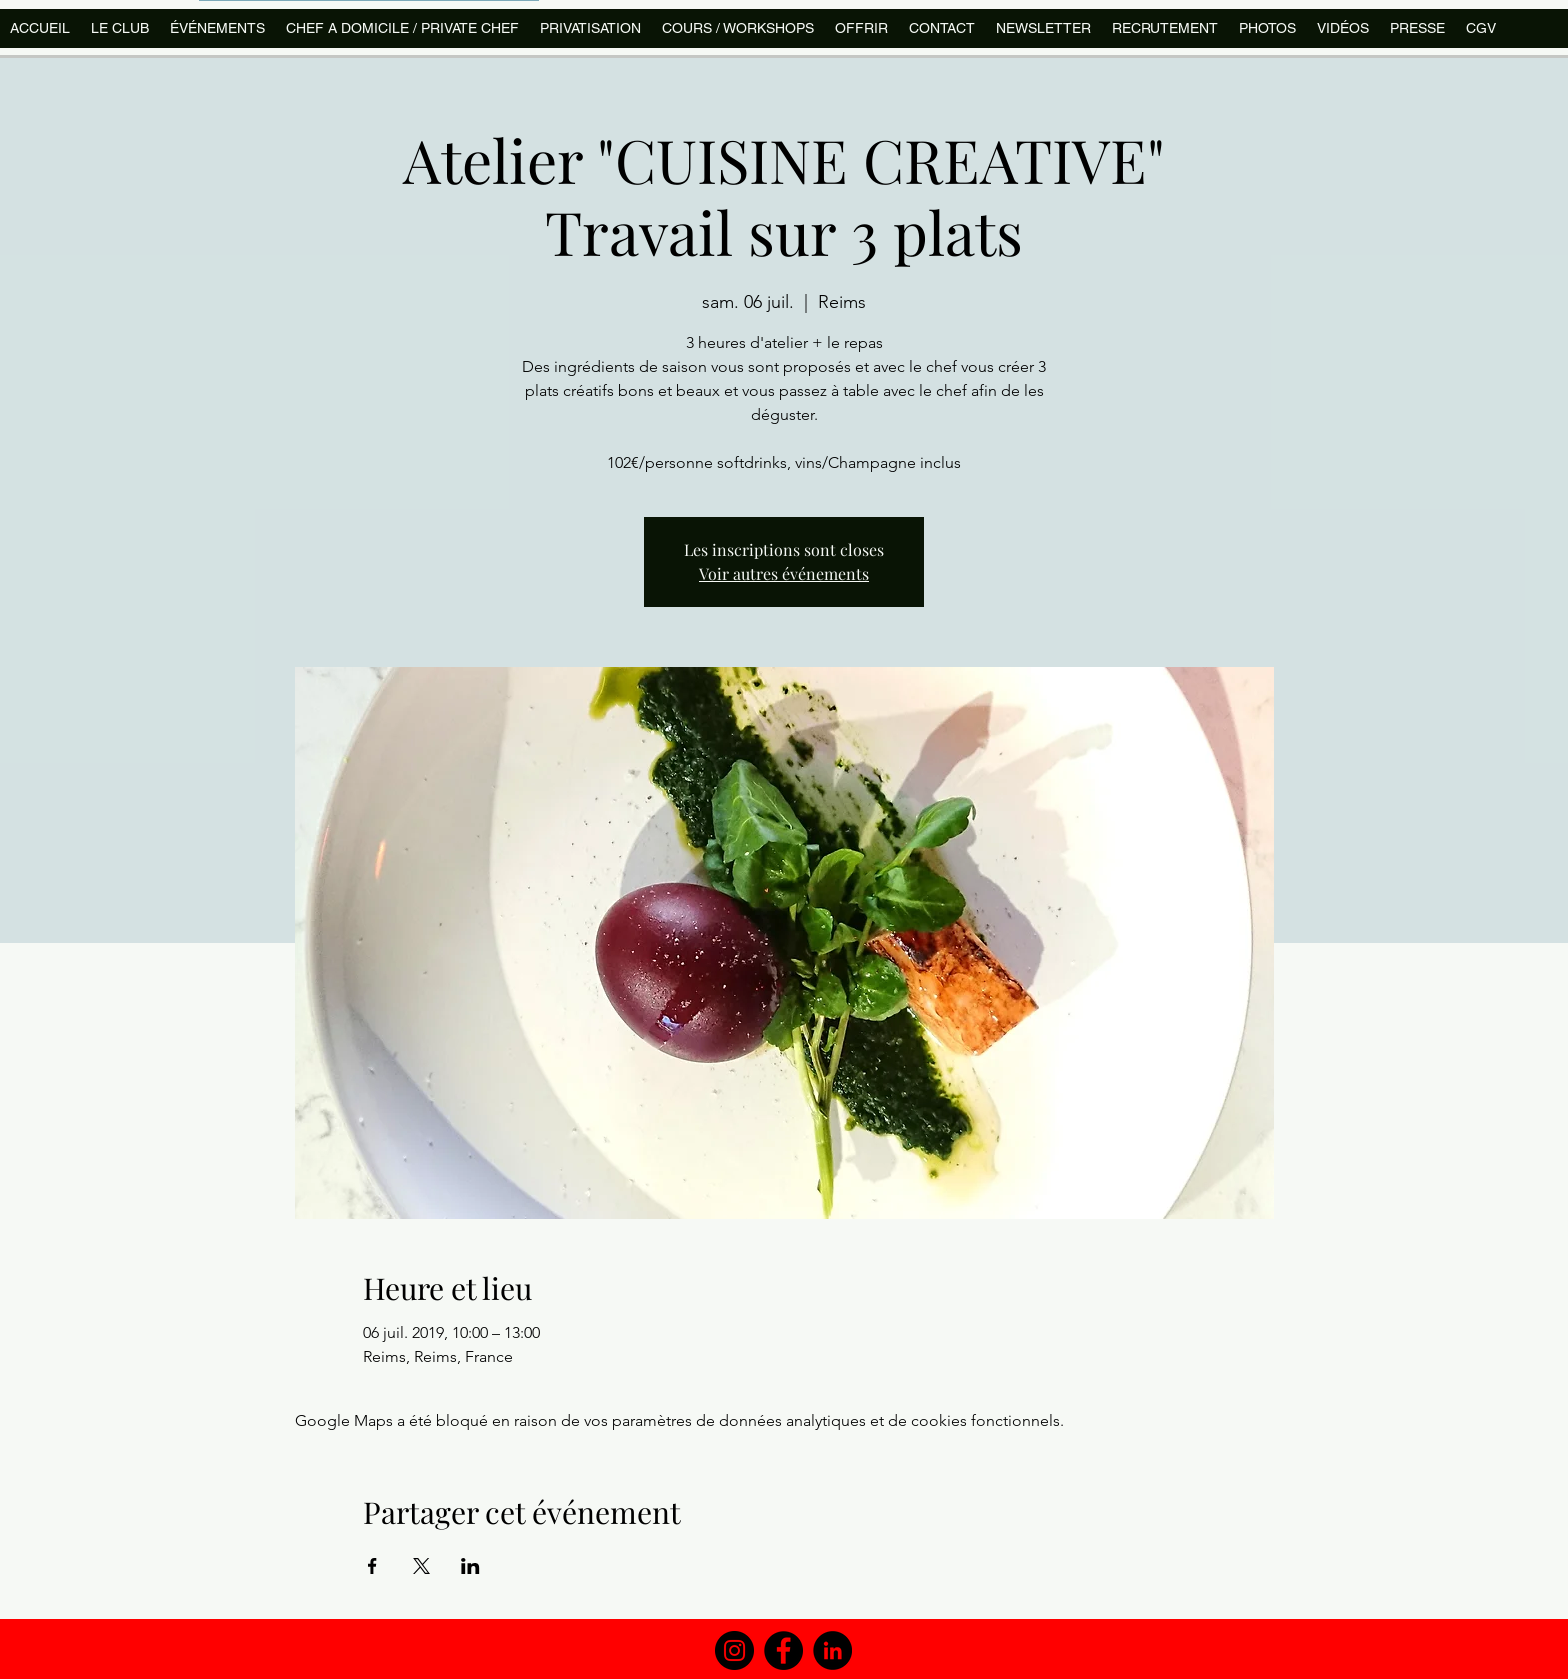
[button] (737, 28)
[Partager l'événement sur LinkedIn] (470, 1566)
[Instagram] (734, 1650)
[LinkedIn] (832, 1650)
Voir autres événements (784, 573)
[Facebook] (783, 1650)
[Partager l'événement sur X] (421, 1566)
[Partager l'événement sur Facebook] (372, 1566)
